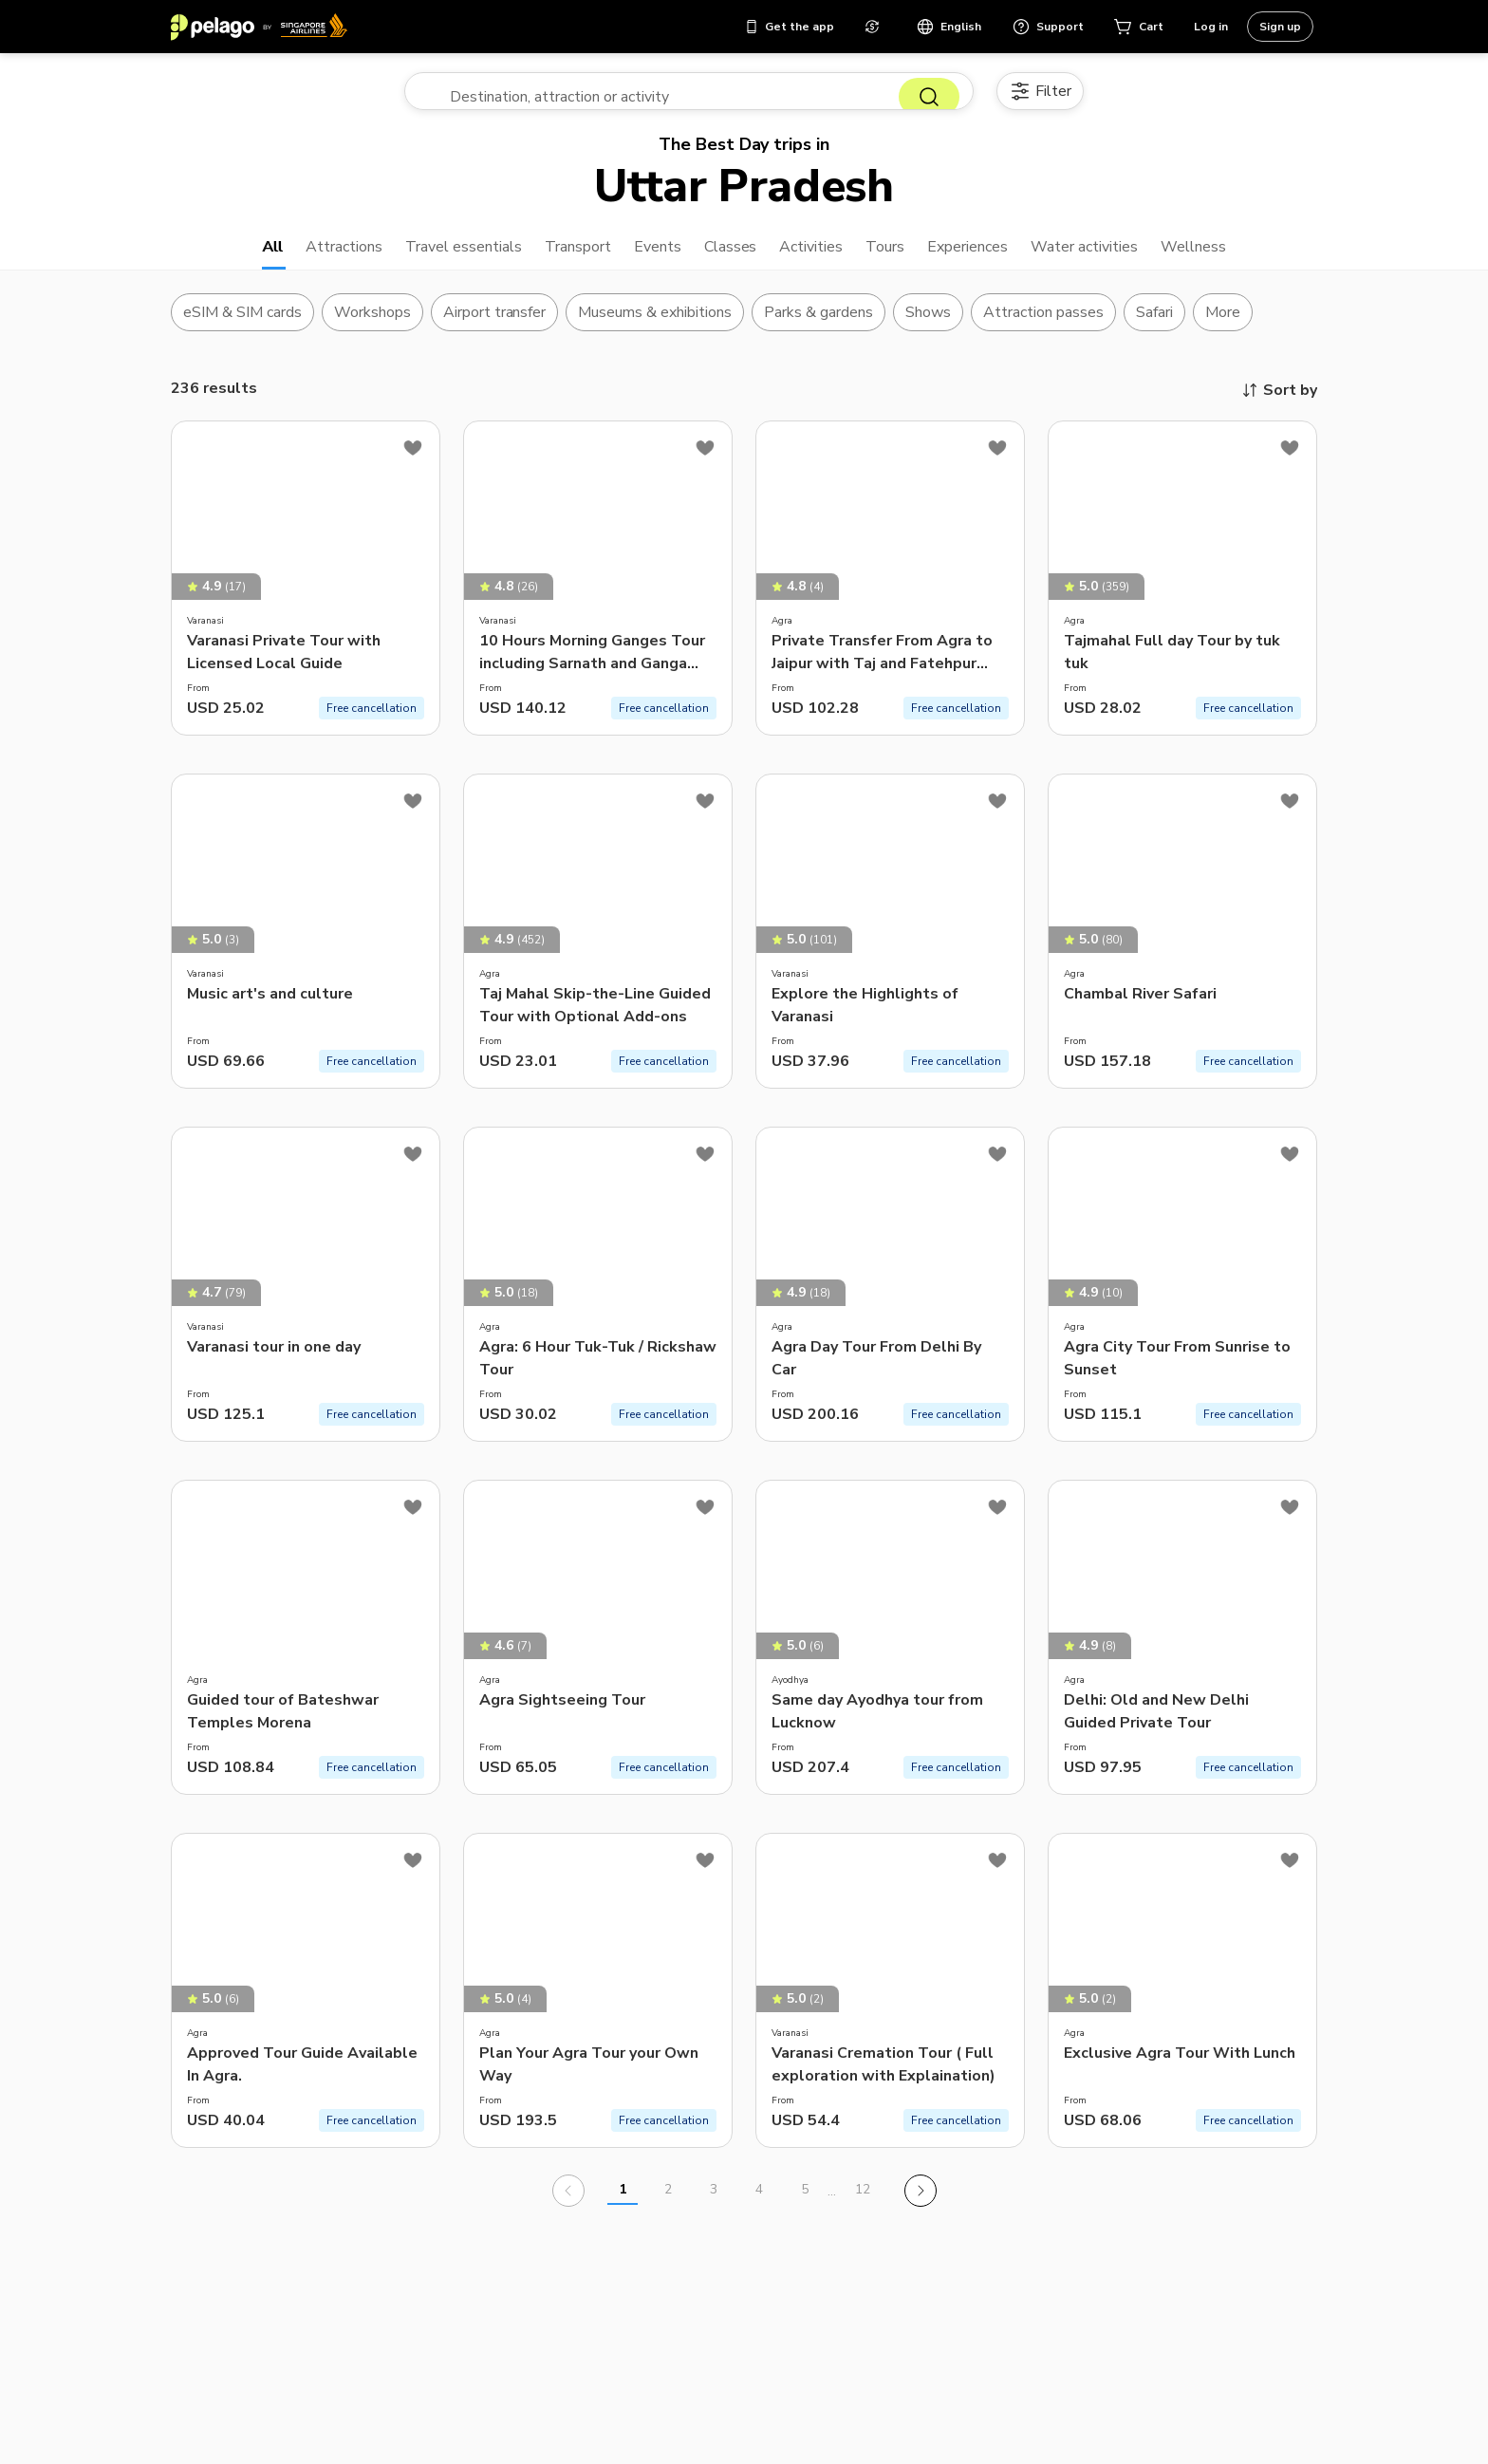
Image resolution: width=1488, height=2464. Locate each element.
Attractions (301, 258)
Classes (728, 258)
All (222, 258)
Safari (1154, 327)
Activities (815, 258)
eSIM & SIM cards (242, 327)
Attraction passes (1043, 327)
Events (650, 258)
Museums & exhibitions (655, 327)
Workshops (372, 327)
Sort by (1278, 405)
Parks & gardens (818, 327)
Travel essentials (434, 258)
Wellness (1240, 258)
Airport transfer (495, 327)
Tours (897, 258)
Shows (928, 327)
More (1222, 327)
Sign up (1280, 26)
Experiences (988, 258)
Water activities (1119, 258)
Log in (1211, 26)
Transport (562, 258)
